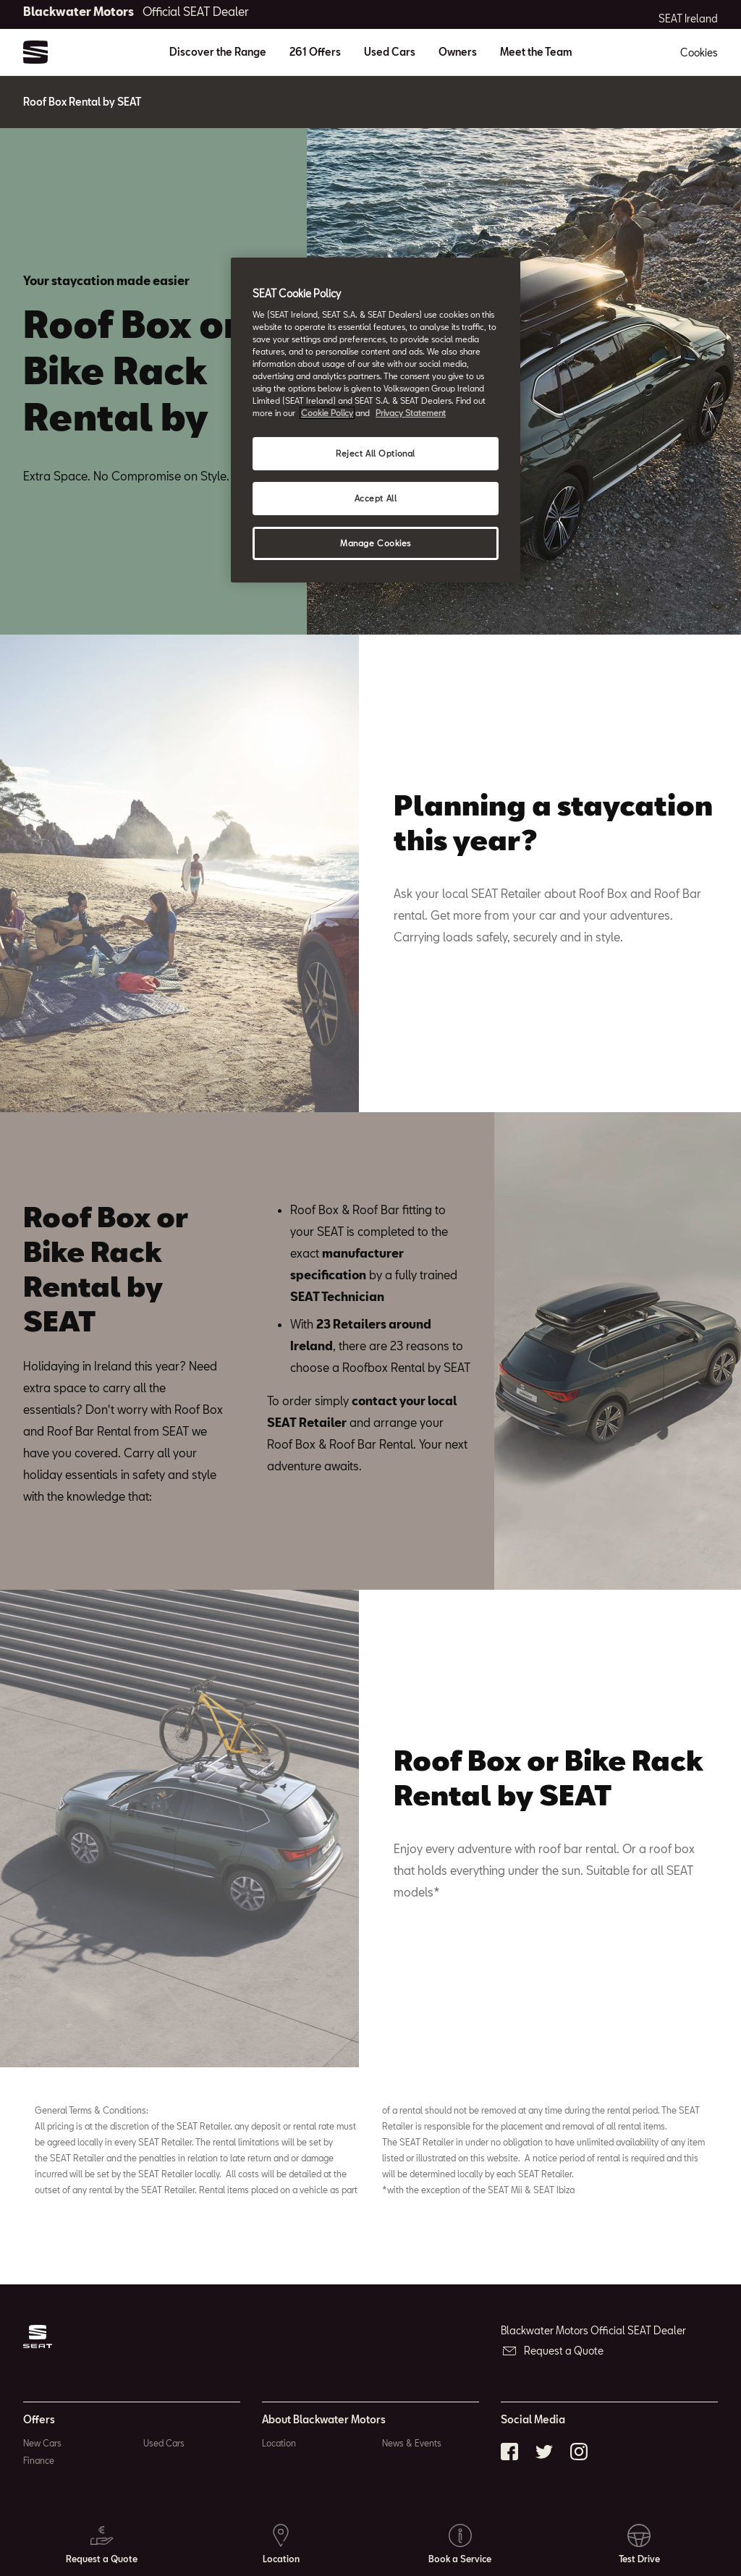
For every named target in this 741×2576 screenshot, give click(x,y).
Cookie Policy (327, 413)
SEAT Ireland (688, 19)
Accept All (376, 498)
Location (279, 2443)
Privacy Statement (411, 413)
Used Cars (389, 52)
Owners (458, 52)
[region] (375, 420)
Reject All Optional (375, 453)
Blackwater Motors (136, 11)
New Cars (42, 2443)
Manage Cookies (375, 543)
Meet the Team (536, 52)
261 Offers (315, 52)
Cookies (699, 52)
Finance (38, 2460)
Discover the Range (217, 52)
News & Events (411, 2443)
